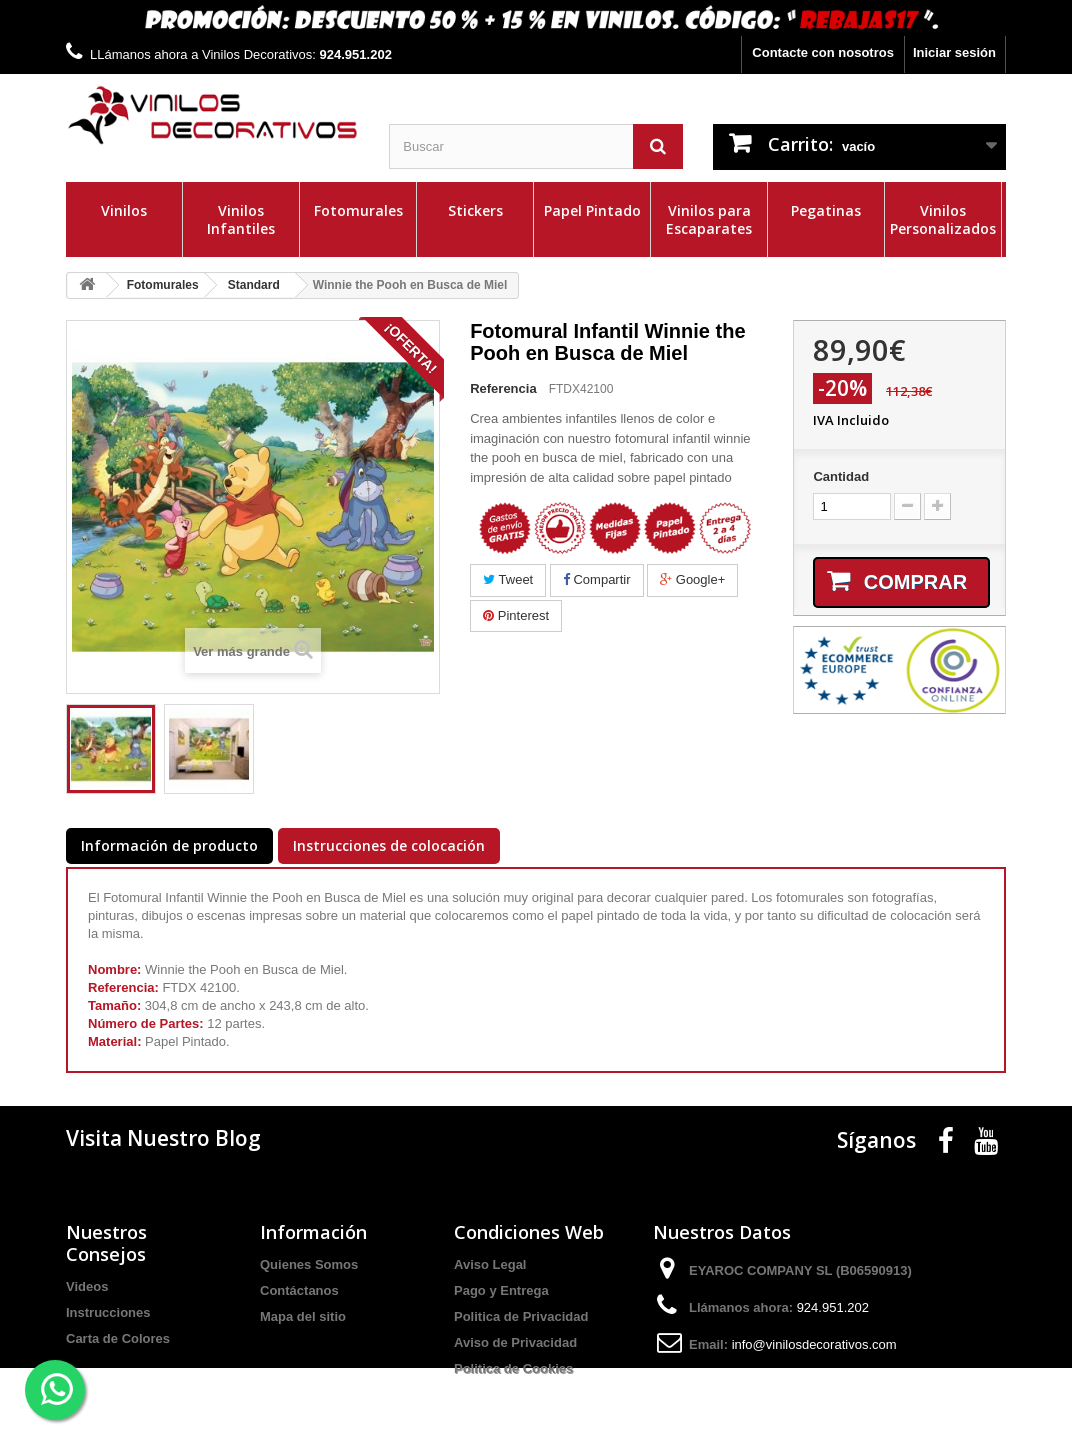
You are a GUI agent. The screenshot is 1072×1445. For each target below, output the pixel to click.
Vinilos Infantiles (241, 219)
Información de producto (169, 845)
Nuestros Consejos (106, 1243)
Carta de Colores (118, 1338)
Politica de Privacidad (521, 1316)
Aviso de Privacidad (515, 1342)
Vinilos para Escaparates (709, 219)
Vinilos (124, 210)
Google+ (692, 579)
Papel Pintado (592, 210)
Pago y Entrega (501, 1290)
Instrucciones (108, 1312)
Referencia (503, 388)
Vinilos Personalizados (943, 219)
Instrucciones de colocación (389, 845)
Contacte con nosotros (823, 52)
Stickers (475, 210)
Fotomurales (358, 210)
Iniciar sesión (954, 52)
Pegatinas (826, 210)
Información (313, 1232)
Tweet (508, 579)
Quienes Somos (309, 1264)
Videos (87, 1286)
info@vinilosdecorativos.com (814, 1344)
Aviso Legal (490, 1264)
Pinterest (516, 615)
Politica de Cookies (513, 1368)
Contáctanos (299, 1290)
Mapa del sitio (303, 1316)
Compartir (597, 579)
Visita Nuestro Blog (163, 1138)
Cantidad (841, 476)
